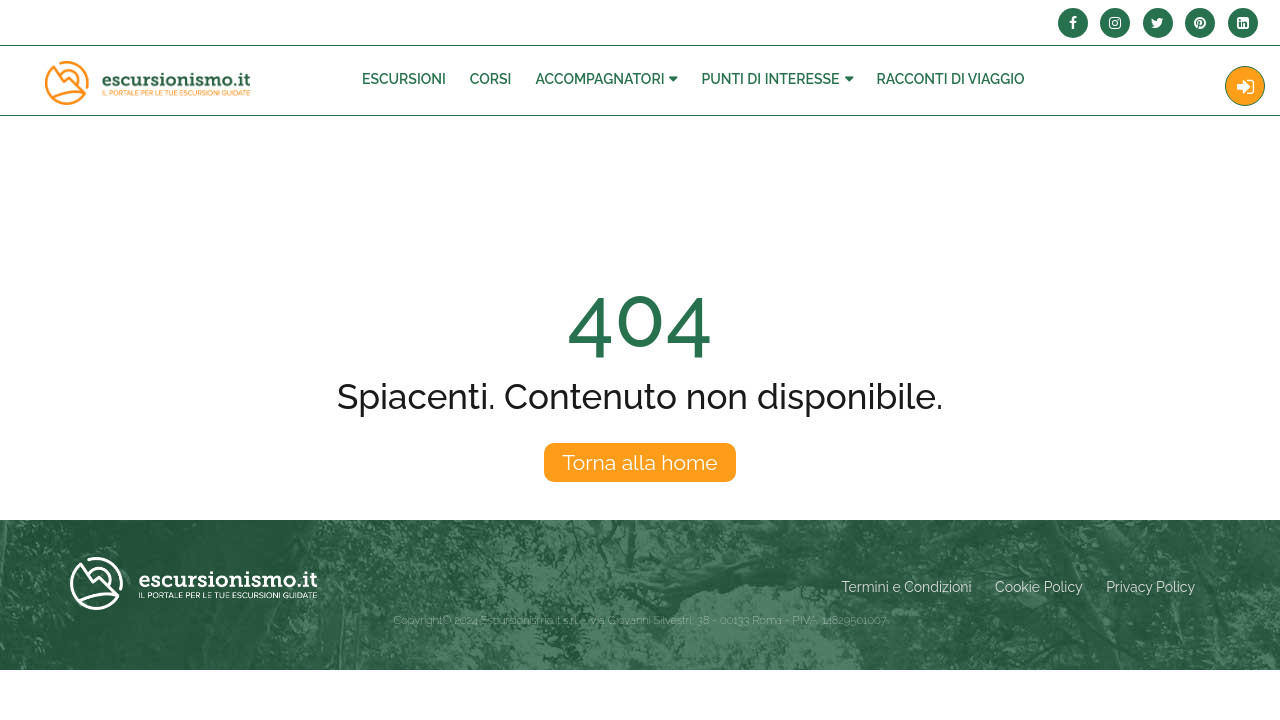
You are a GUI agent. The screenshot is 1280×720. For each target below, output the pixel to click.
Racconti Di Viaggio (951, 79)
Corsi (491, 79)
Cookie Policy (1038, 587)
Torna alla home (639, 462)
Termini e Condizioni (907, 587)
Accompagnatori (599, 79)
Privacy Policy (1150, 587)
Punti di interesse (770, 79)
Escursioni (404, 79)
